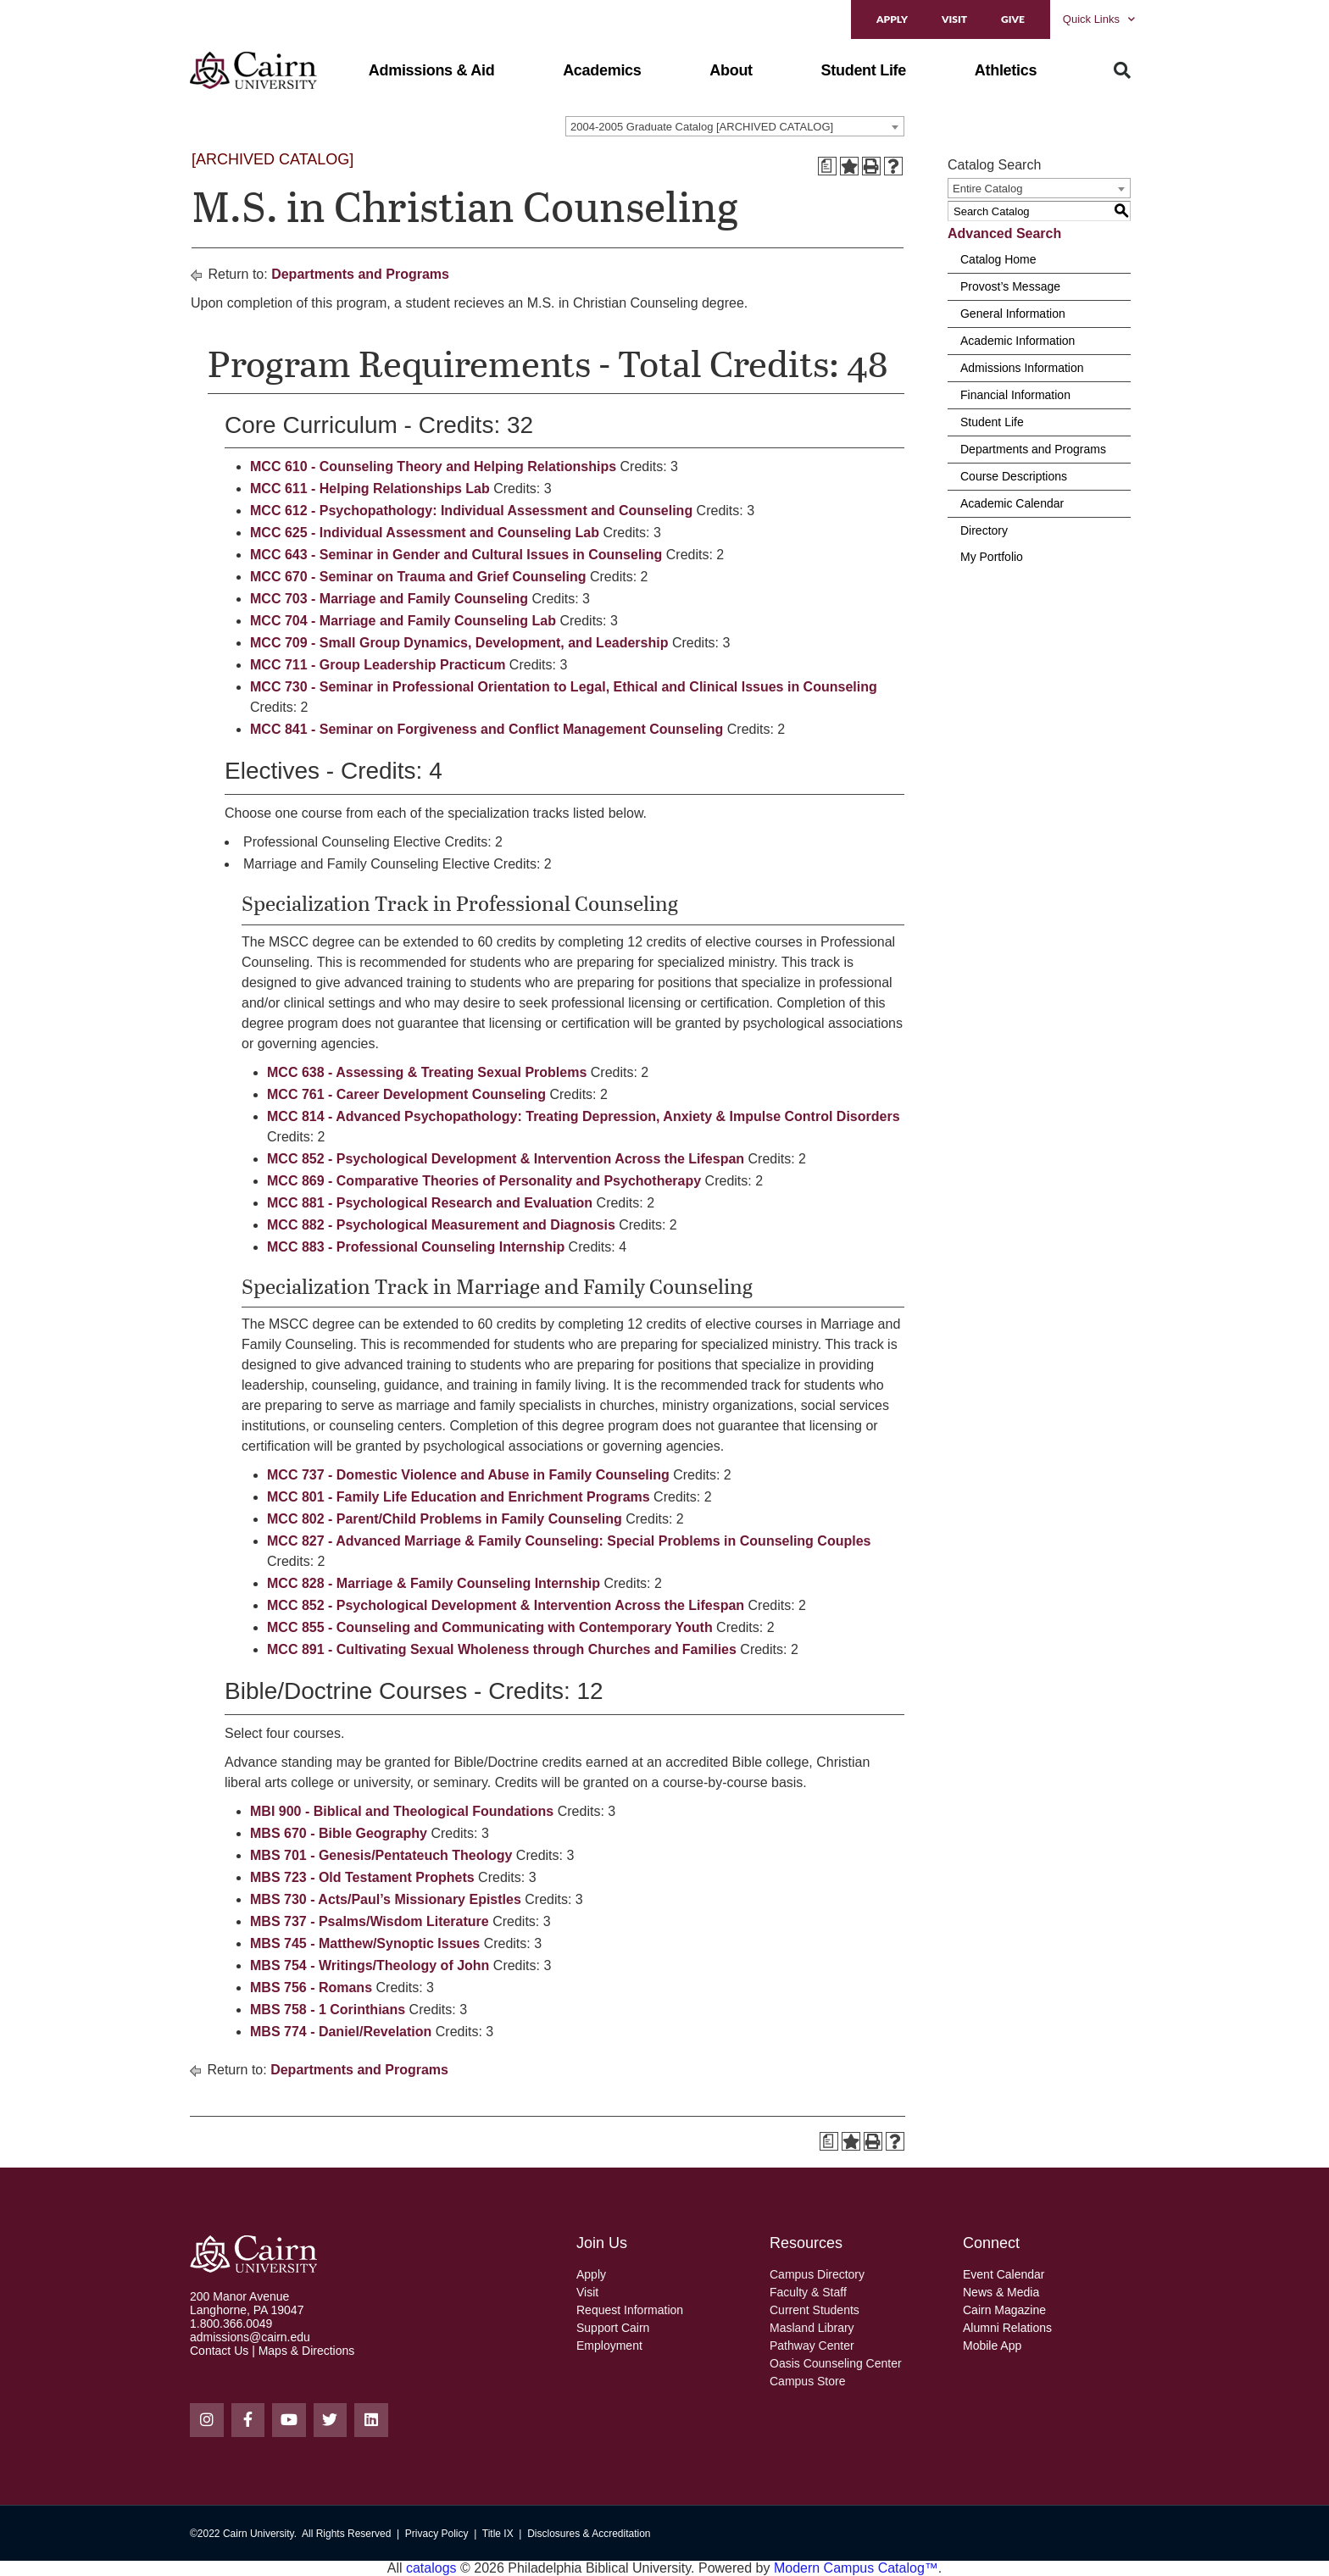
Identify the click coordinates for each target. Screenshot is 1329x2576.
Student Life (992, 422)
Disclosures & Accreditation (588, 2534)
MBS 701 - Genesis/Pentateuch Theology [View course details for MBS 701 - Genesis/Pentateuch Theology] (381, 1855)
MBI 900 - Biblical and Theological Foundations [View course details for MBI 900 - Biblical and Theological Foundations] (401, 1811)
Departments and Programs (360, 274)
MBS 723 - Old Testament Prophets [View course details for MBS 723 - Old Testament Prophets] (362, 1877)
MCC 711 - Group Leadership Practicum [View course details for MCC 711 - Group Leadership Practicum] (377, 665)
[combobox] (734, 126)
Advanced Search (1004, 233)
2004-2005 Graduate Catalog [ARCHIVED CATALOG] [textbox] (701, 126)
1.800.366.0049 (231, 2323)
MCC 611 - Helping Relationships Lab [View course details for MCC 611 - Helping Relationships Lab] (370, 488)
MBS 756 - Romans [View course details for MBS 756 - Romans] (311, 1987)
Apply (892, 19)
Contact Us (219, 2350)
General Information (1012, 313)
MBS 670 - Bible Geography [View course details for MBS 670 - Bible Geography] (338, 1833)
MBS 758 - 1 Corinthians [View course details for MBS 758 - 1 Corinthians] (327, 2009)
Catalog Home (998, 259)
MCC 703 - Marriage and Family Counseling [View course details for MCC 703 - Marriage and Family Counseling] (389, 598)
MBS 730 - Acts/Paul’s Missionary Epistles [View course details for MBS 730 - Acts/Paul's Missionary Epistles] (385, 1899)
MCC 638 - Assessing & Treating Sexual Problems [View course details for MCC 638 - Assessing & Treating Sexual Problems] (427, 1072)
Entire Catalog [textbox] (987, 188)
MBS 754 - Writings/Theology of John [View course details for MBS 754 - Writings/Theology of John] (369, 1965)
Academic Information (1017, 340)
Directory (984, 530)
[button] (432, 70)
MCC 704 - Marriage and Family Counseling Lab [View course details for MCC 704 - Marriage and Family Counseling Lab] (403, 620)
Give (1013, 19)
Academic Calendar (1012, 503)
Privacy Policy (437, 2534)
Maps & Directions (307, 2350)
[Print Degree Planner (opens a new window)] (827, 166)
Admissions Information (1022, 368)
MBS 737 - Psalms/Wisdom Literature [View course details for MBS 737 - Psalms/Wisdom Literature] (369, 1921)
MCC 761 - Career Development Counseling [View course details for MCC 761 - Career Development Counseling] (406, 1094)
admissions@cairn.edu (250, 2337)
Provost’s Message (1010, 286)
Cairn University (258, 2534)
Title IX (498, 2534)
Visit (954, 19)
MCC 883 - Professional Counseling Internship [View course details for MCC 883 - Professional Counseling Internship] (415, 1247)
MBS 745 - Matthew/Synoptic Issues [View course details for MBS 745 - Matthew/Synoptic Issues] (365, 1943)
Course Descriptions (1013, 476)
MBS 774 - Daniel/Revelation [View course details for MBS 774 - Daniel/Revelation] (340, 2031)
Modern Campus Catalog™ (856, 2568)
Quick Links (1099, 19)
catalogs (431, 2568)
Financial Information (1015, 395)
